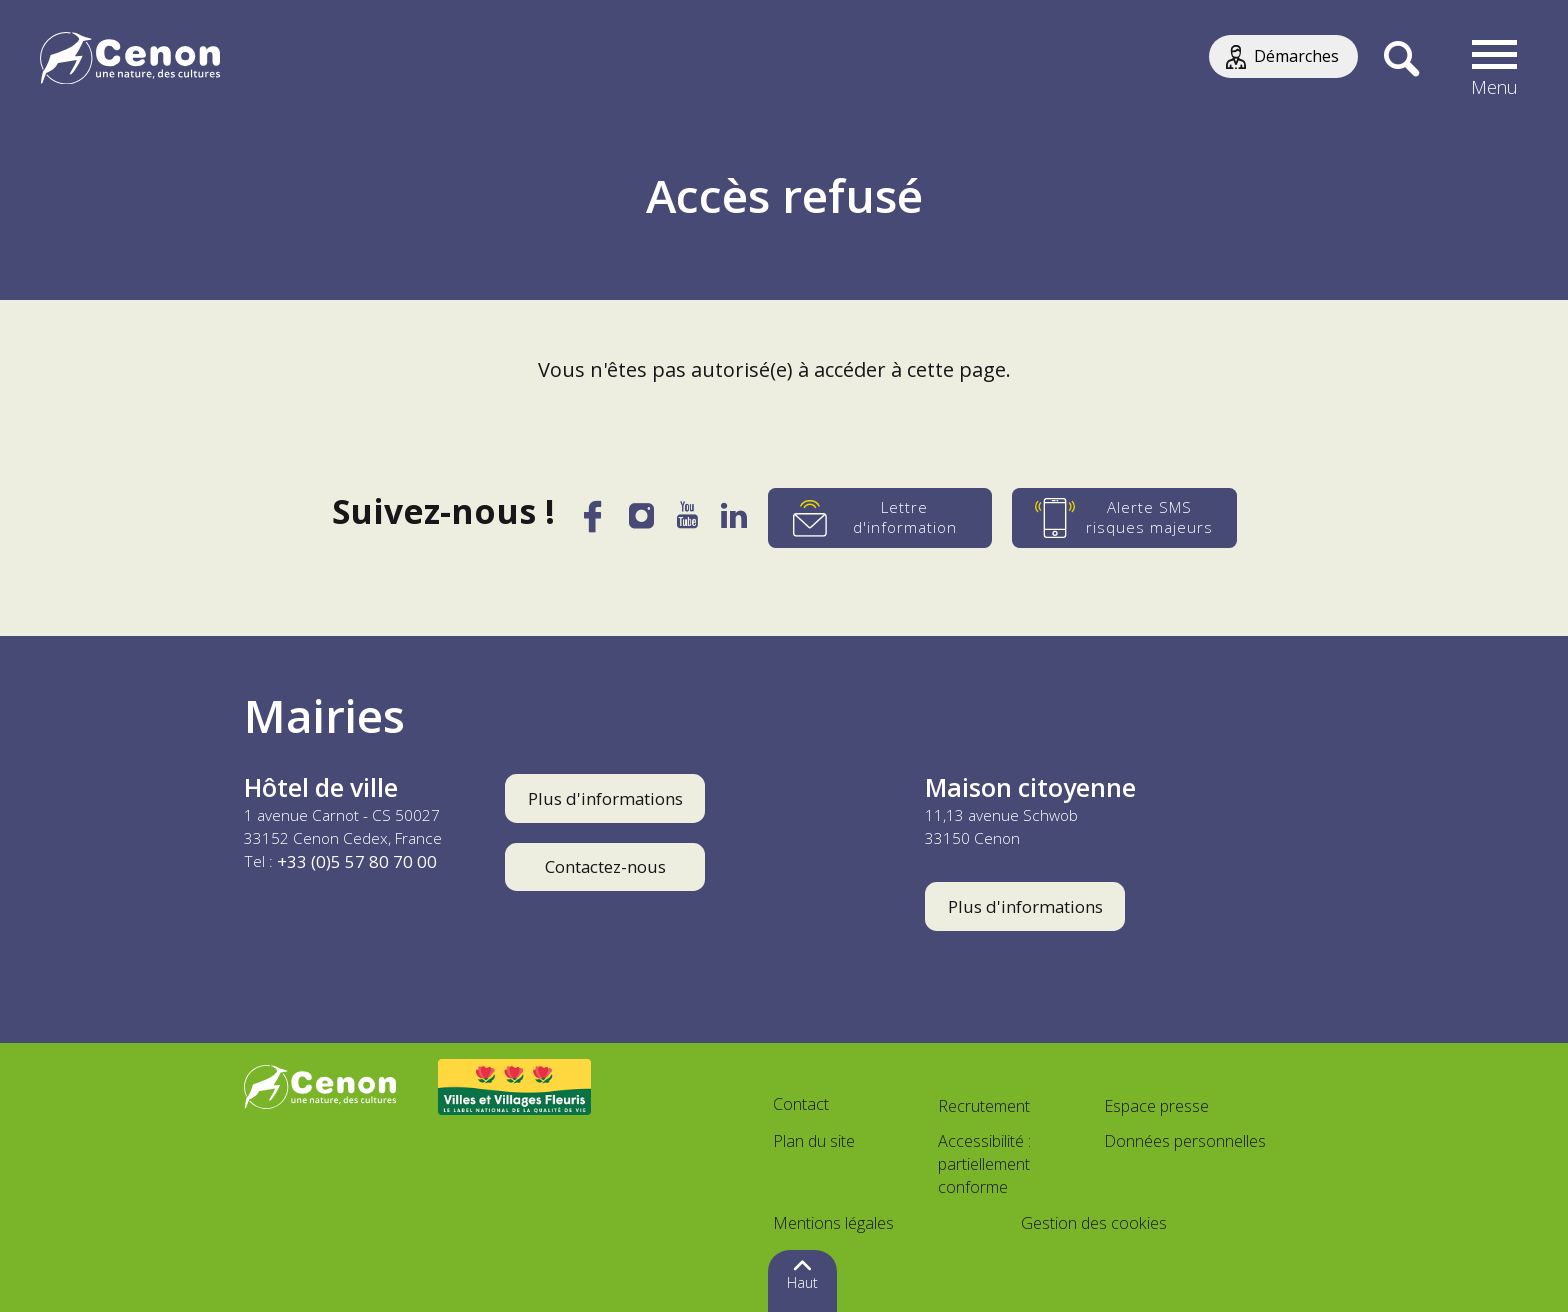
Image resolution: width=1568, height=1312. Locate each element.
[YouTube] (687, 522)
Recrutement (984, 1106)
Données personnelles (1185, 1141)
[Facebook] (592, 524)
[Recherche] (1401, 60)
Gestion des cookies (1094, 1223)
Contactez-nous (605, 866)
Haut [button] (802, 1282)
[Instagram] (641, 521)
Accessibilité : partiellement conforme (984, 1164)
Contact (801, 1104)
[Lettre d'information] (880, 518)
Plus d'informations (605, 798)
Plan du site (814, 1141)
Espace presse (1156, 1106)
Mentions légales (833, 1223)
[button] (1495, 60)
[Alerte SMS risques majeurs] (1125, 518)
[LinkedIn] (734, 522)
